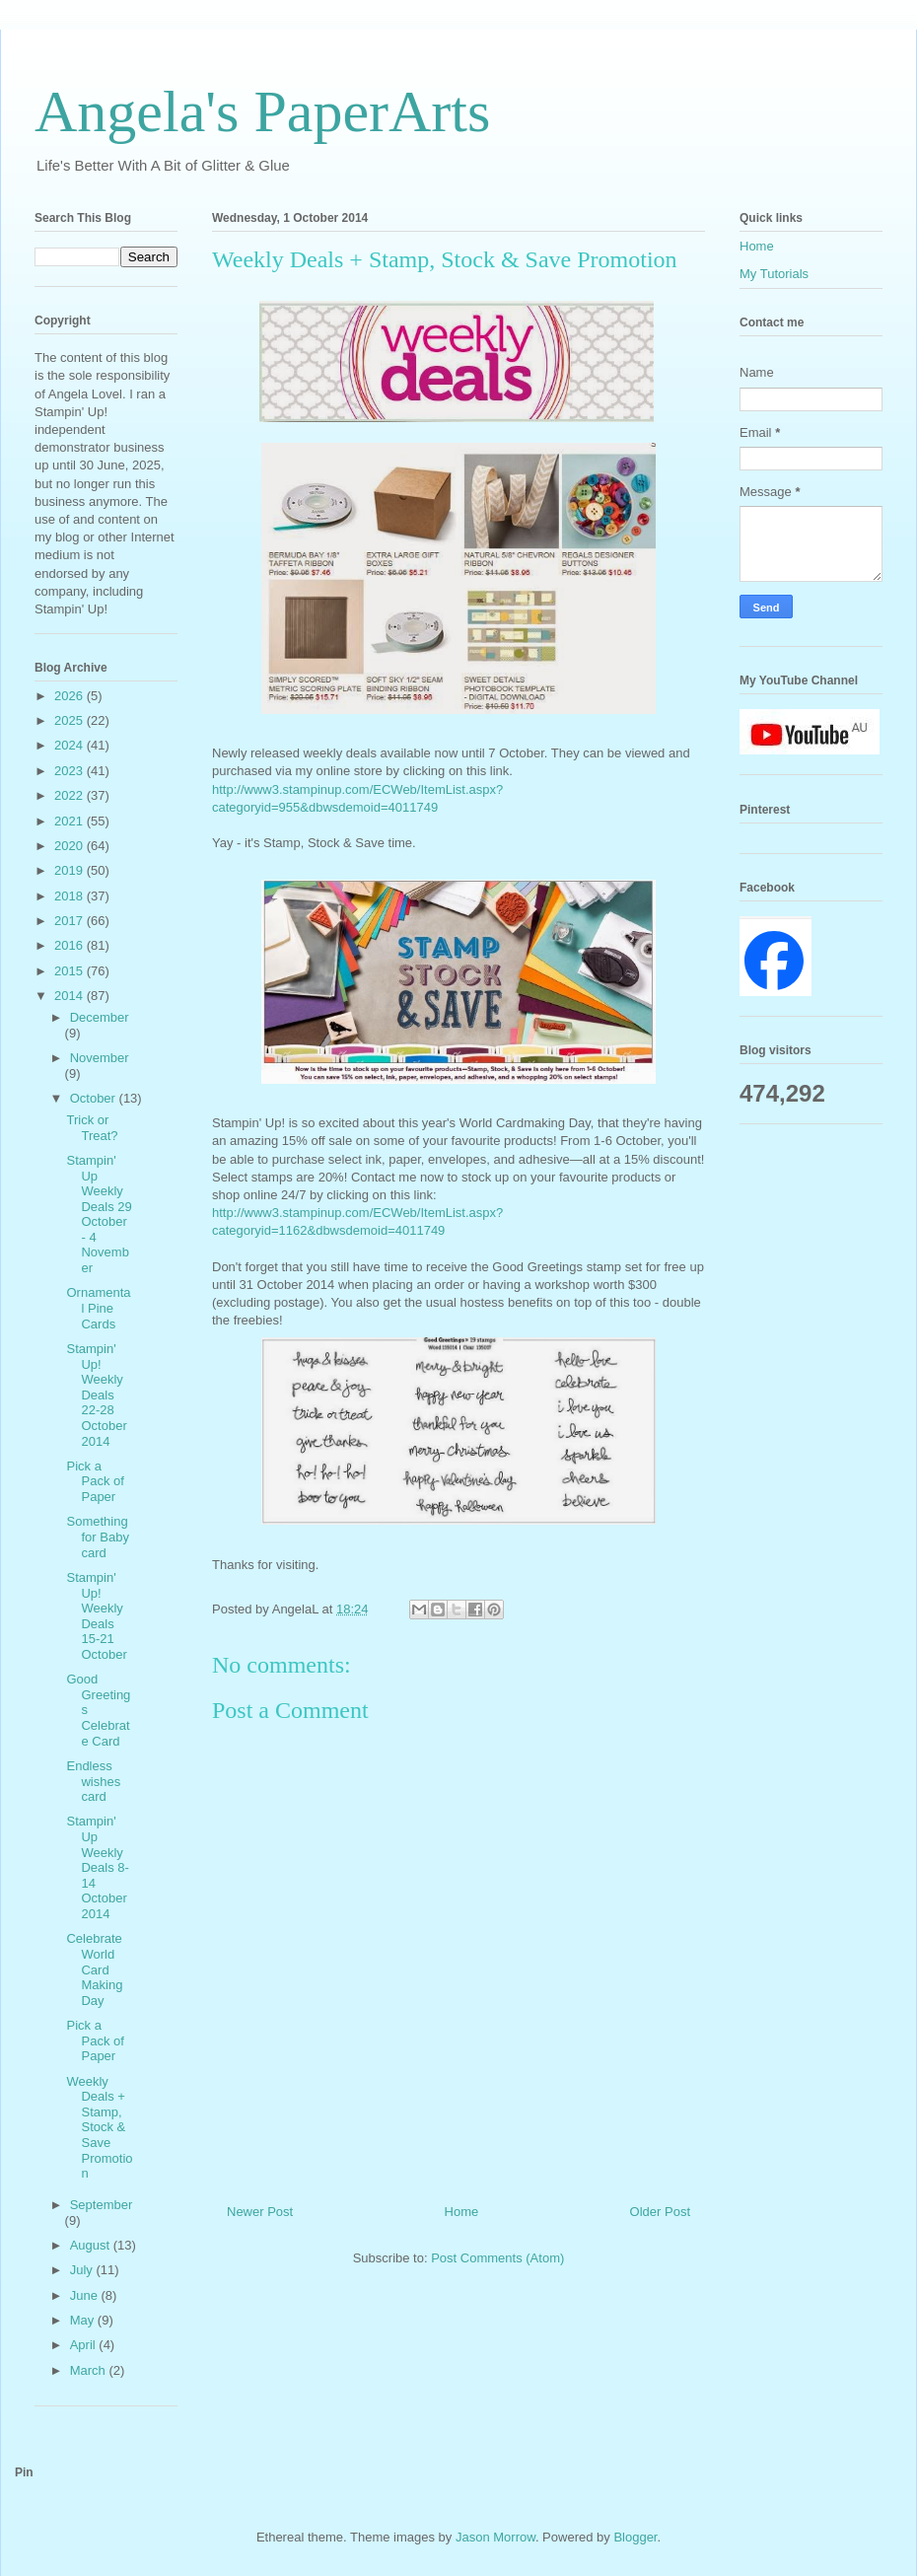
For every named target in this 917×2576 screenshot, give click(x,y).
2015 (70, 971)
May (84, 2320)
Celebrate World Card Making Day (94, 1969)
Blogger (635, 2537)
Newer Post (260, 2211)
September (101, 2204)
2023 (70, 770)
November (99, 1057)
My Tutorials (774, 273)
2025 (70, 720)
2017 (70, 920)
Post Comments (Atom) (497, 2258)
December (99, 1017)
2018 (70, 896)
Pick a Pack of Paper (94, 1481)
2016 (70, 945)
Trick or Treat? (91, 1127)
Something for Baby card (97, 1536)
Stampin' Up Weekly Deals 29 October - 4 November (98, 1214)
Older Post (660, 2211)
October (94, 1098)
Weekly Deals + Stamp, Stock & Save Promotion (99, 2128)
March (89, 2370)
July (83, 2269)
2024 (70, 745)
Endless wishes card (93, 1781)
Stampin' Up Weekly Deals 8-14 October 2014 (97, 1867)
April (85, 2344)
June (86, 2295)
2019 (70, 870)
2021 (70, 821)
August (91, 2245)
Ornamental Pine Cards (98, 1307)
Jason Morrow (495, 2537)
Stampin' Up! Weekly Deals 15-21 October (96, 1616)
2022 (70, 795)
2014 (70, 995)
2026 (70, 695)
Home (462, 2211)
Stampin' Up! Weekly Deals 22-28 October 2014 (96, 1395)
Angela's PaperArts (262, 111)
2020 (70, 845)
